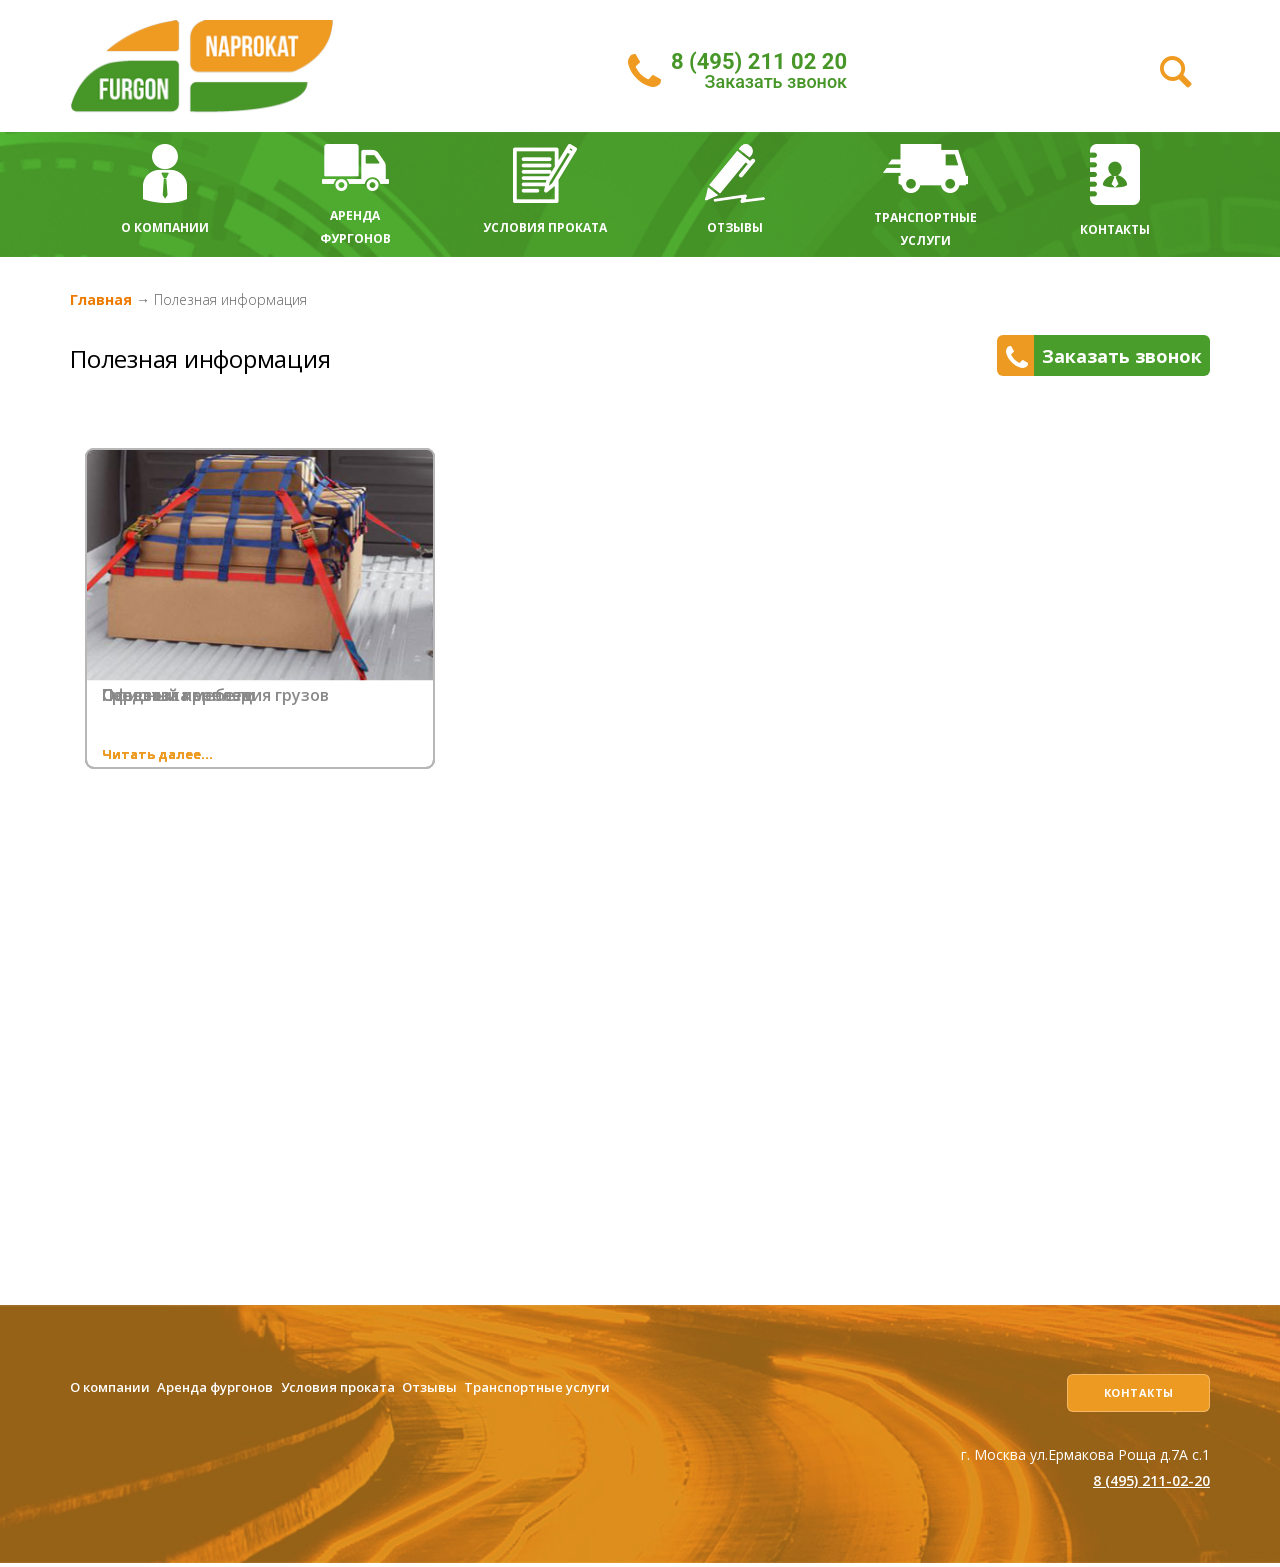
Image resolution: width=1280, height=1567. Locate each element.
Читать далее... (157, 754)
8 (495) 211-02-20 (1151, 1484)
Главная (101, 299)
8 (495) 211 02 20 (759, 61)
